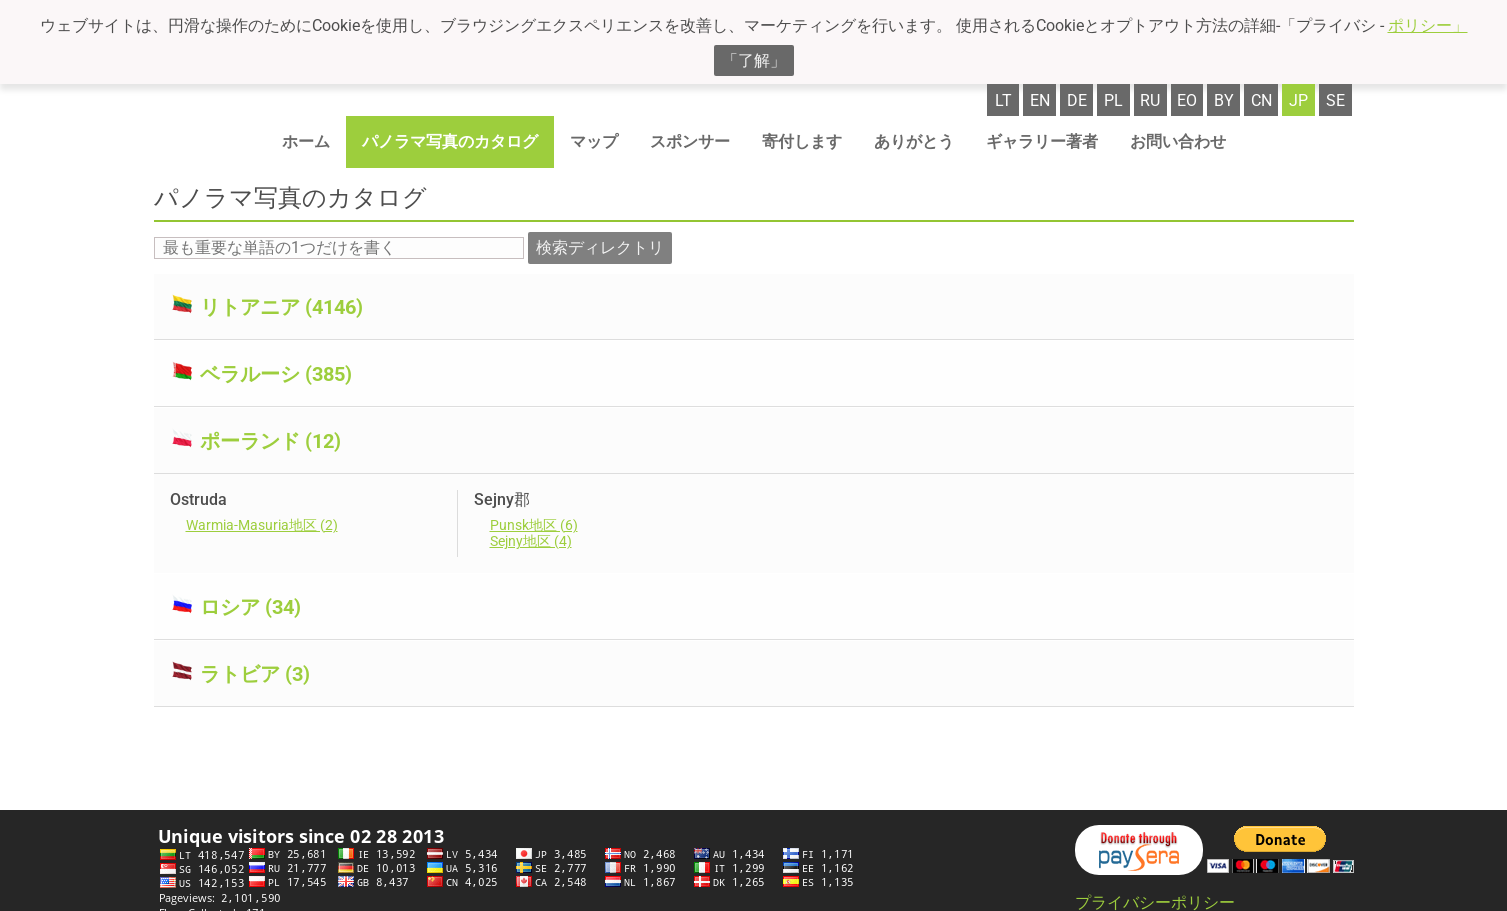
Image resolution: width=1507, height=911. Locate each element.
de (1077, 100)
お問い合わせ (1178, 141)
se (1335, 100)
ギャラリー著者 (1042, 141)
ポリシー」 (1428, 25)
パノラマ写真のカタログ (450, 141)
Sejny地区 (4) (531, 541)
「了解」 (754, 60)
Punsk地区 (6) (534, 525)
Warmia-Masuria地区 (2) (262, 525)
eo (1187, 100)
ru (1150, 100)
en (1040, 100)
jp (1298, 100)
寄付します (802, 141)
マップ (594, 141)
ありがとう (914, 141)
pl (1113, 100)
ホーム (306, 141)
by (1224, 100)
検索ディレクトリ (600, 247)
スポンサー (690, 141)
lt (1003, 100)
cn (1261, 100)
